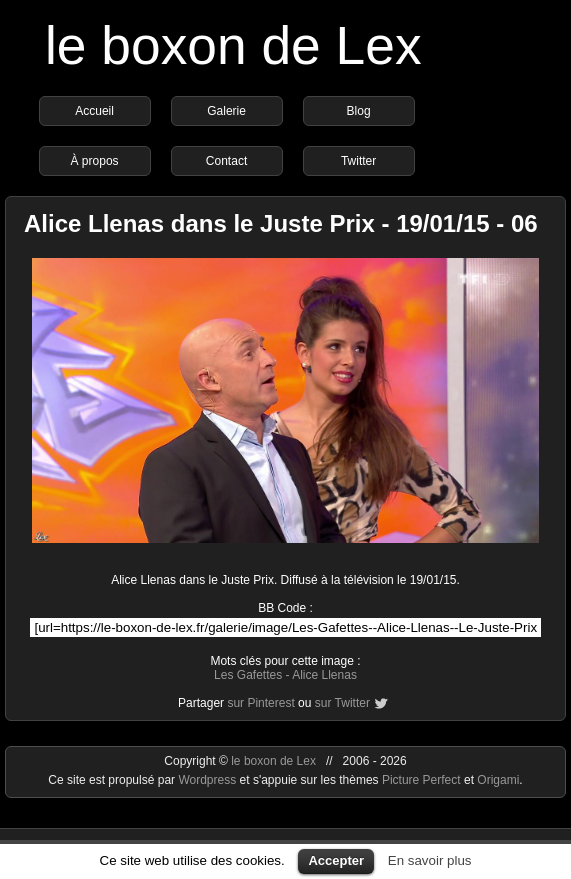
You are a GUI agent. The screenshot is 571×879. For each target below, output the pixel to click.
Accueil (94, 111)
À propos (95, 161)
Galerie (226, 111)
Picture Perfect (421, 780)
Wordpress (208, 780)
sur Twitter (342, 703)
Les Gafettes (248, 675)
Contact (226, 161)
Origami (498, 780)
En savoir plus (430, 860)
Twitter (358, 161)
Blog (359, 111)
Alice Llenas (324, 675)
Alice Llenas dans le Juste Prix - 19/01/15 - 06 (281, 223)
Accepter (336, 860)
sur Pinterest (260, 703)
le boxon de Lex (233, 45)
